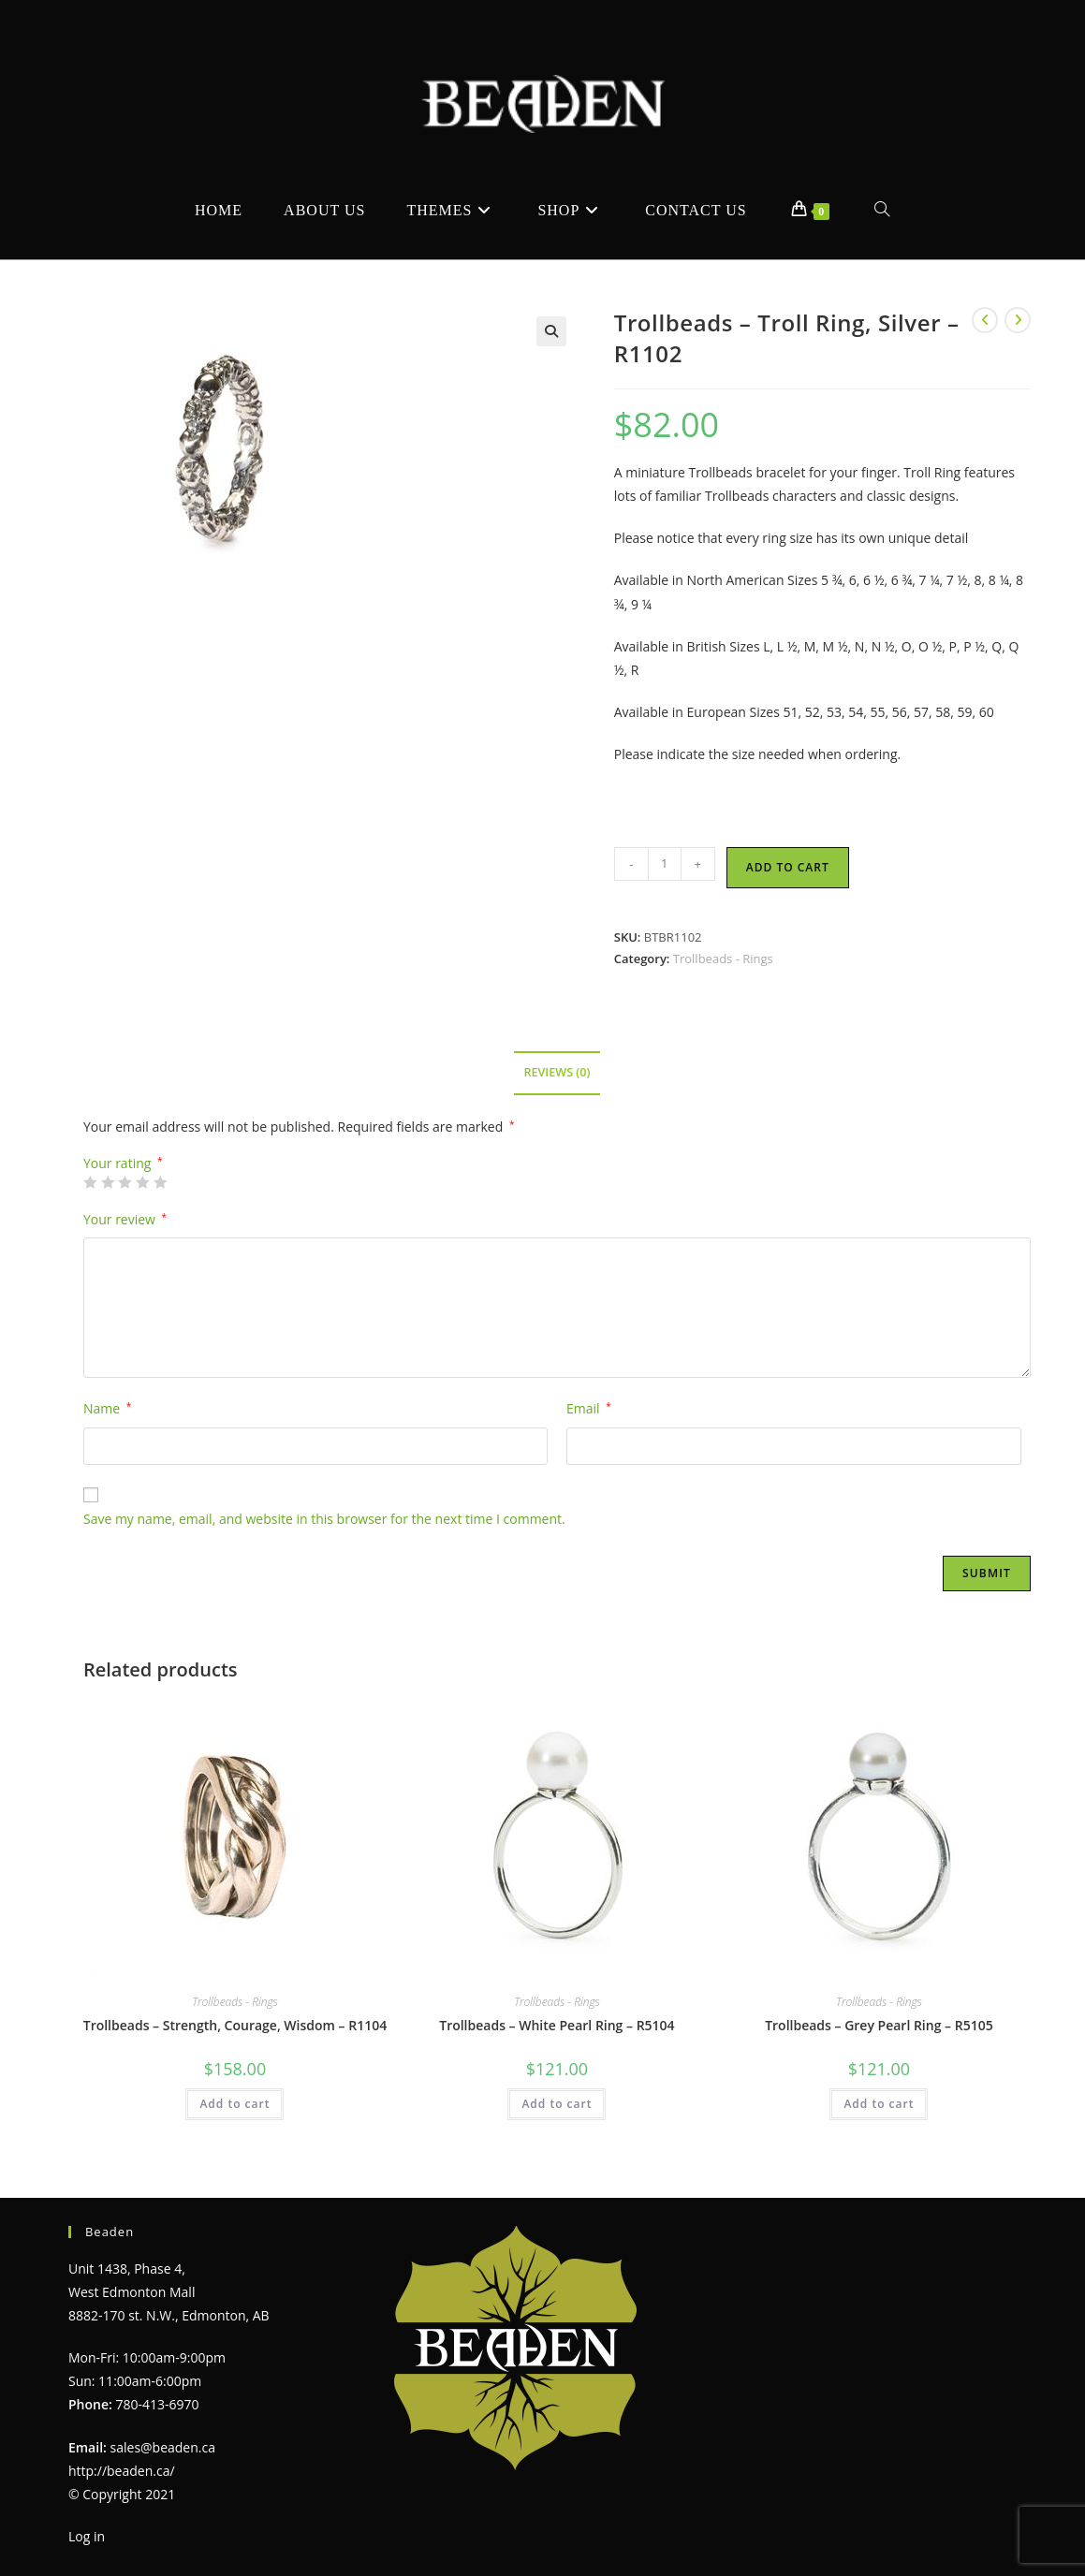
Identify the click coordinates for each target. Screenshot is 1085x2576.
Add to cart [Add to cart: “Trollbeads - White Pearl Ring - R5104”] (556, 2104)
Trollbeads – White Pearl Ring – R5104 (556, 2025)
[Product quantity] (665, 864)
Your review (125, 1219)
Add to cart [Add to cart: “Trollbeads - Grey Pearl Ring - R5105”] (878, 2104)
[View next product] (1017, 320)
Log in (86, 2536)
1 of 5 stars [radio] (89, 1182)
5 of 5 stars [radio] (160, 1182)
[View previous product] (985, 320)
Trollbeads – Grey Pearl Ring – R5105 (879, 2025)
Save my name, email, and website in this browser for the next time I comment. (324, 1519)
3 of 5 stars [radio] (124, 1182)
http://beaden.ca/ (121, 2471)
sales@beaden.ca (162, 2447)
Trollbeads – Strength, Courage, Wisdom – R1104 (235, 2025)
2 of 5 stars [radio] (107, 1182)
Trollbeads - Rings (723, 958)
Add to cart (787, 867)
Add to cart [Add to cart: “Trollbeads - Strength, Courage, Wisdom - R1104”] (234, 2104)
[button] (551, 331)
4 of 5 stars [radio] (142, 1182)
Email (588, 1408)
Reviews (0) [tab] (556, 1072)
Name (107, 1408)
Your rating (123, 1163)
